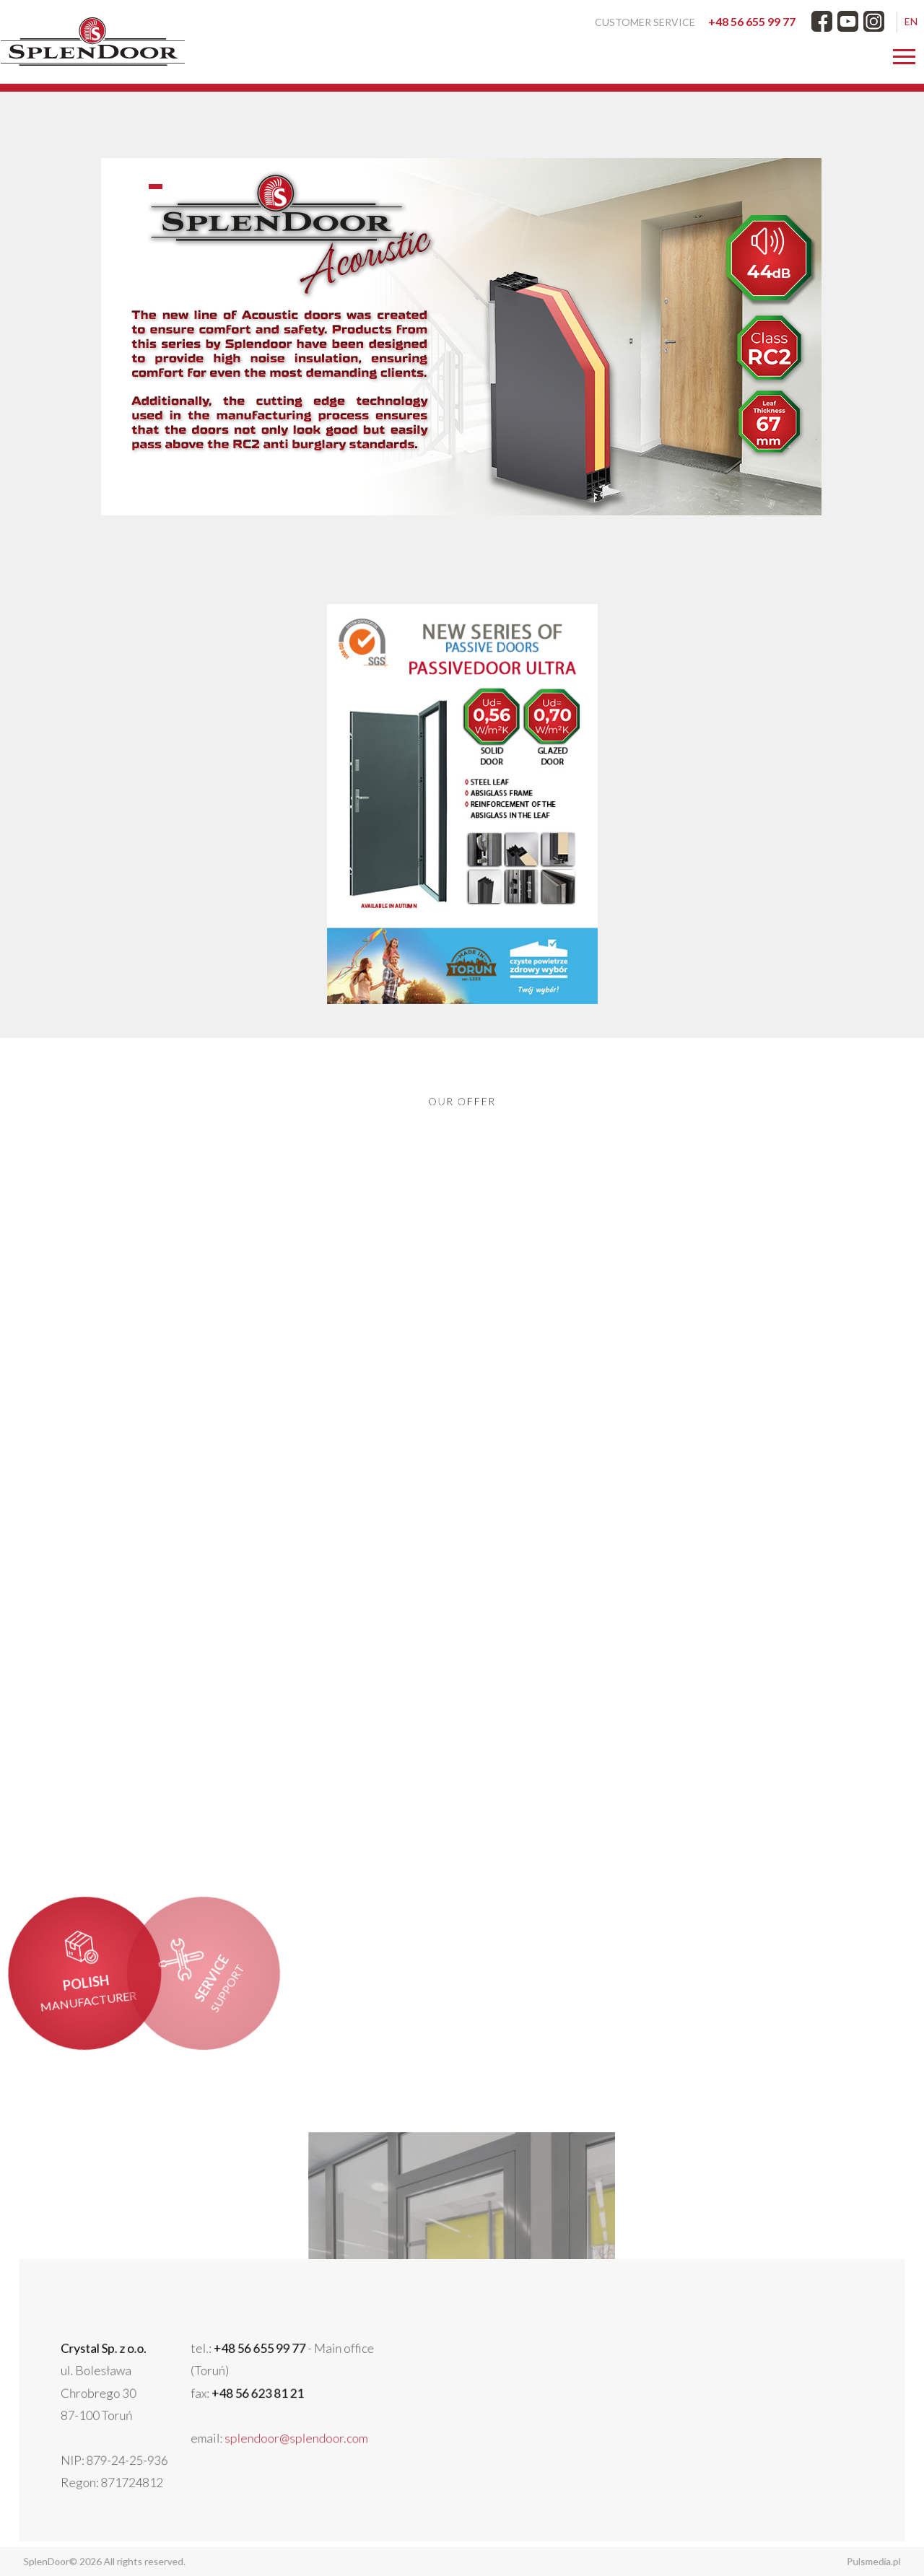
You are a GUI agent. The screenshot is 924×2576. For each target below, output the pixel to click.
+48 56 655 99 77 (752, 21)
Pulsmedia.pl (833, 2561)
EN (911, 21)
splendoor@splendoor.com (333, 2429)
